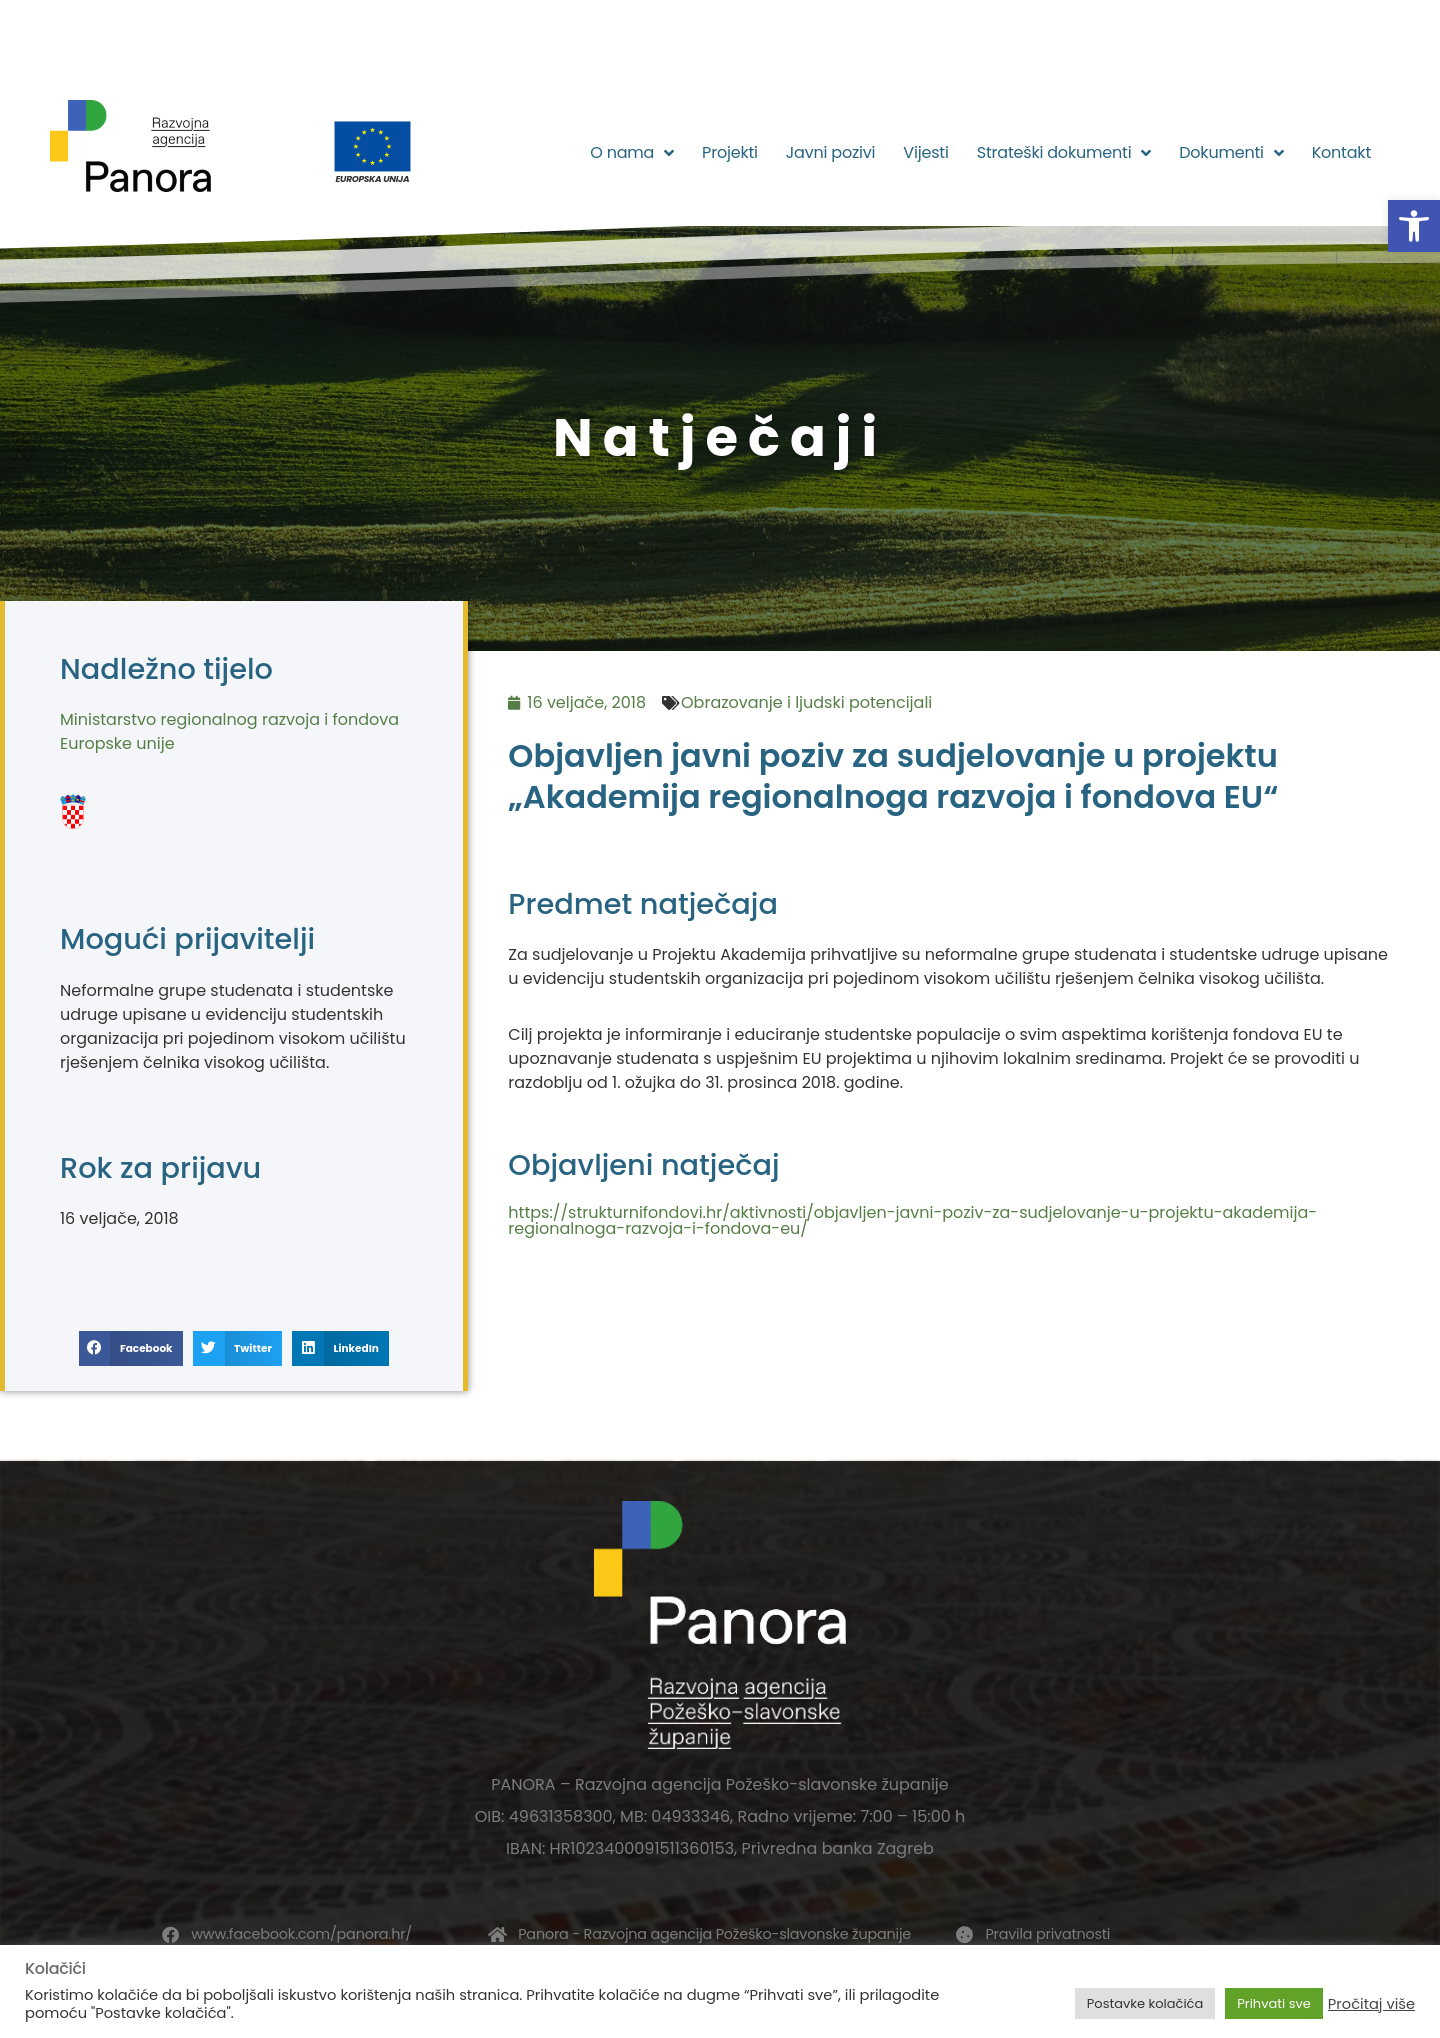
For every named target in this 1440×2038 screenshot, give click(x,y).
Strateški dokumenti (1064, 153)
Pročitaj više (1371, 2004)
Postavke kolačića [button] (1145, 2003)
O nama (632, 153)
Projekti (730, 152)
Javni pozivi (831, 152)
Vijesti (925, 152)
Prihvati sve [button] (1274, 2003)
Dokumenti (1231, 153)
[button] (1414, 226)
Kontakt (1341, 152)
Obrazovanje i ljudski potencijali (806, 702)
